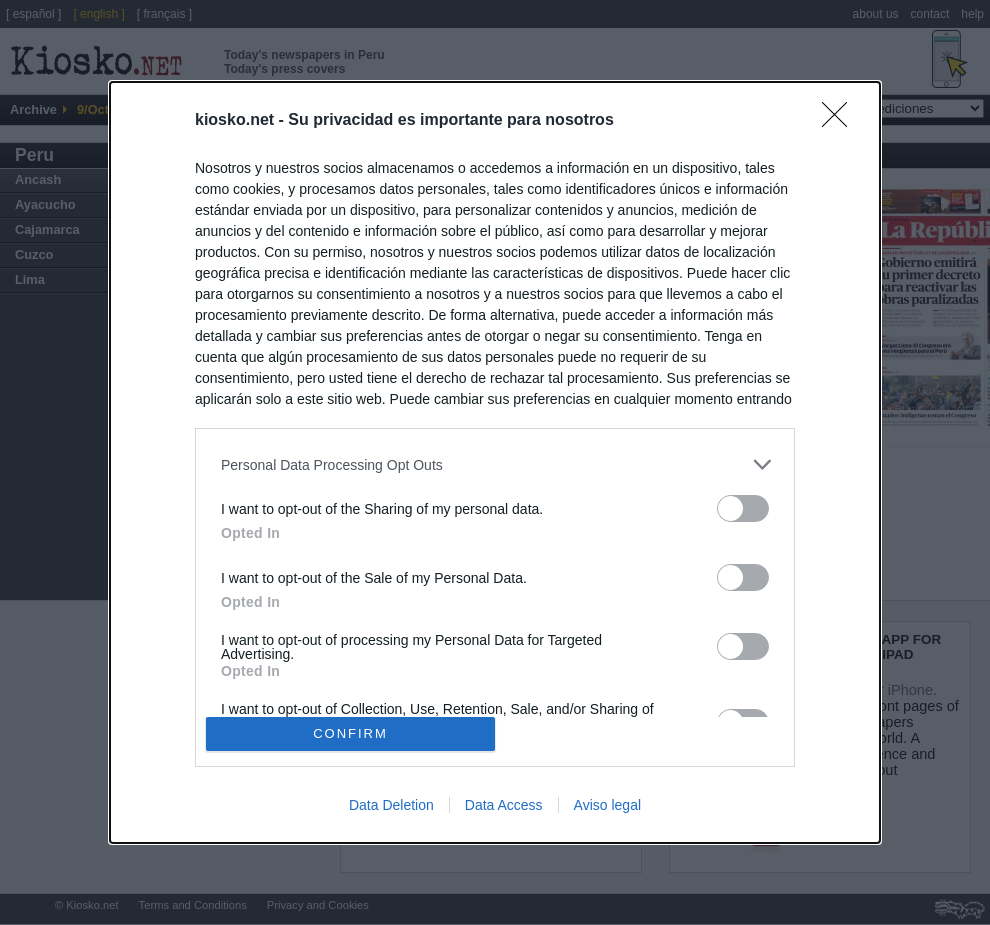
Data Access (504, 805)
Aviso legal (607, 805)
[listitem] (495, 464)
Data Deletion (391, 805)
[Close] (841, 121)
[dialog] (495, 462)
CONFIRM (350, 733)
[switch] (743, 508)
